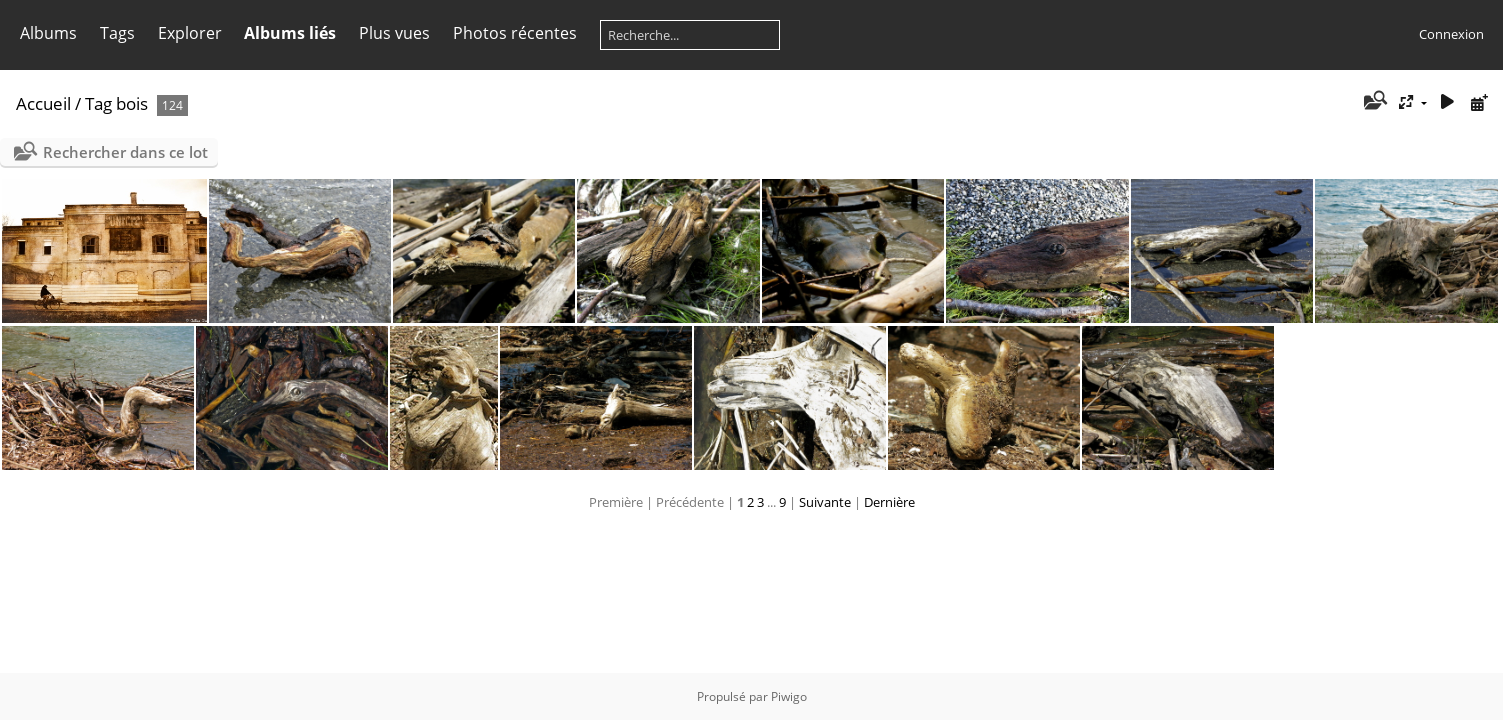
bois (132, 103)
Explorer (190, 33)
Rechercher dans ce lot (125, 152)
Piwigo (789, 696)
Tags (117, 33)
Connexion (1451, 34)
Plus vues (394, 33)
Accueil (43, 103)
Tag (98, 103)
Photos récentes (515, 33)
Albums (48, 33)
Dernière (889, 502)
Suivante (825, 502)
